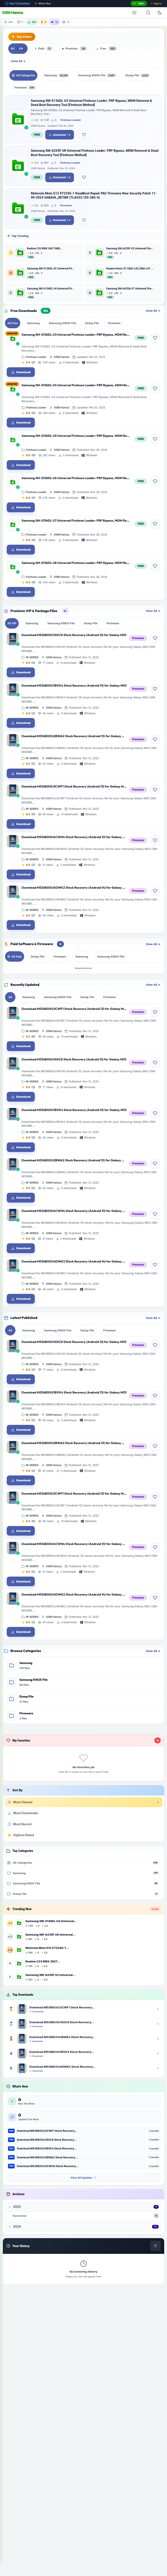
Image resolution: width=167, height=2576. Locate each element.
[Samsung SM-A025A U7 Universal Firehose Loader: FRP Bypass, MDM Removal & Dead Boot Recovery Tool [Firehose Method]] (123, 292)
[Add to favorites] (84, 134)
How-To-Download (17, 3)
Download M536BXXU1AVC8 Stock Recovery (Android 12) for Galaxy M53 (74, 635)
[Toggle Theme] (159, 12)
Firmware (66, 205)
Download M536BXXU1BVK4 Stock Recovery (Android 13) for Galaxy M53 (74, 685)
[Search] (148, 12)
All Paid (14, 956)
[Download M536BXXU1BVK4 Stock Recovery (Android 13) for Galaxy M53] (13, 690)
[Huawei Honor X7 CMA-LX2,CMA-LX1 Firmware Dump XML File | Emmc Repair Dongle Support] (123, 272)
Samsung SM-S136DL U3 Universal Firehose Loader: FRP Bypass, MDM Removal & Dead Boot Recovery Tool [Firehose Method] (91, 103)
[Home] (12, 12)
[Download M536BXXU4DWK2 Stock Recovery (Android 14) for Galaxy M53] (13, 892)
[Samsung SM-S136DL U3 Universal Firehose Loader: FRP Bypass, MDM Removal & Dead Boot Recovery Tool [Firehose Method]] (13, 339)
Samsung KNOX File (62, 323)
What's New (43, 3)
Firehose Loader (70, 120)
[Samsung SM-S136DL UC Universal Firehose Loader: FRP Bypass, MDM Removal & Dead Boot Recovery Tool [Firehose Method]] (44, 272)
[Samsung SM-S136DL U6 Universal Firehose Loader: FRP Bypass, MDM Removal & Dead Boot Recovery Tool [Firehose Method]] (13, 482)
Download (59, 134)
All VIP (11, 623)
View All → (18, 61)
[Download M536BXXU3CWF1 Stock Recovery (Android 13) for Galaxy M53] (13, 790)
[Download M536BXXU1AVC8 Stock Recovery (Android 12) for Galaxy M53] (13, 639)
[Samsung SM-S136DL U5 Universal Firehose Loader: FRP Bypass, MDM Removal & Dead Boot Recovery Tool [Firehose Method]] (13, 440)
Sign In (155, 3)
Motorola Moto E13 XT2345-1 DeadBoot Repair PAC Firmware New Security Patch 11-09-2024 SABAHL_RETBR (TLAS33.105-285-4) (94, 195)
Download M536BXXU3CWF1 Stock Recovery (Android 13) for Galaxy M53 (74, 786)
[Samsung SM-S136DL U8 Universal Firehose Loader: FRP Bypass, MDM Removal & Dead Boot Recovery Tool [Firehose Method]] (13, 567)
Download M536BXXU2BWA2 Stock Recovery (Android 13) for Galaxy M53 (75, 736)
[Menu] (134, 12)
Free (106, 48)
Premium (74, 48)
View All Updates (83, 2177)
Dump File (92, 323)
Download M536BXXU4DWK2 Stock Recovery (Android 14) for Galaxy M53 (75, 887)
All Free (12, 323)
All (18, 48)
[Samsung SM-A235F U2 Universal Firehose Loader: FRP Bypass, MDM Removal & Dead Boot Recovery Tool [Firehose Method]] (123, 252)
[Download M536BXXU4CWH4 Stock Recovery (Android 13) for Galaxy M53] (13, 841)
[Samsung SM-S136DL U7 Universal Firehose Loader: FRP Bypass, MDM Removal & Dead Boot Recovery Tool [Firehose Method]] (13, 525)
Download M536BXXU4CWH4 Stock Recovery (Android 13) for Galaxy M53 (75, 837)
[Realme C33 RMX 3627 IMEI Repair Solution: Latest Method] (44, 252)
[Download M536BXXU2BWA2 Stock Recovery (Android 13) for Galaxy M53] (13, 740)
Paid (43, 48)
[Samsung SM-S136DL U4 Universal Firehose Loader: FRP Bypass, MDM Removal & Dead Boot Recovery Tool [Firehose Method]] (44, 292)
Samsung (33, 323)
